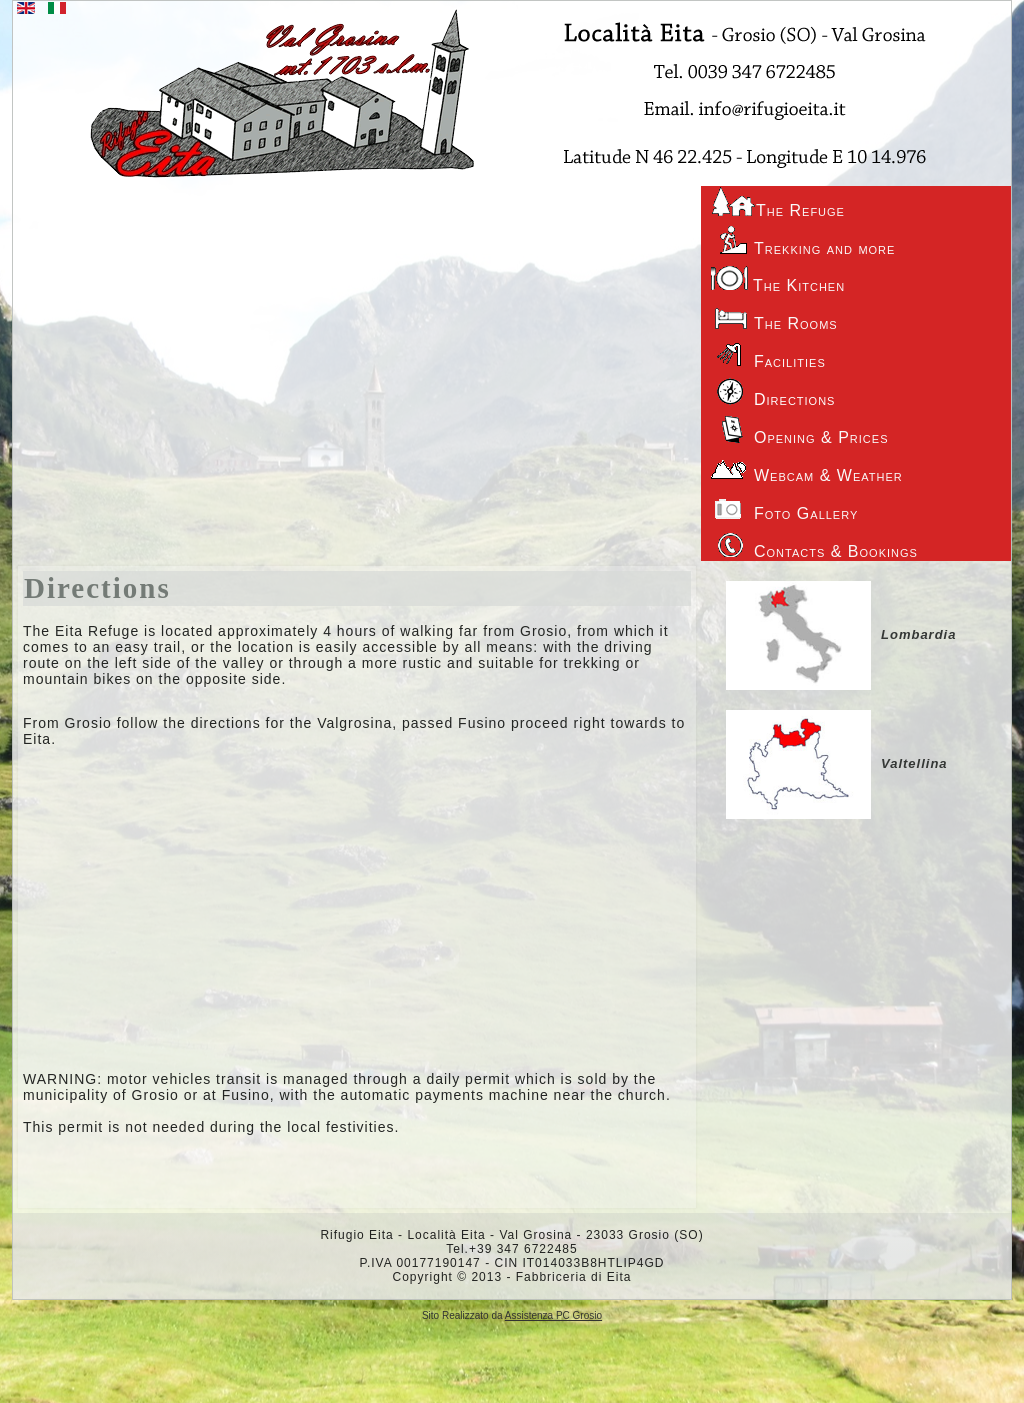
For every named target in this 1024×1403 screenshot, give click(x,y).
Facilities (768, 354)
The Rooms (774, 316)
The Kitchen (778, 278)
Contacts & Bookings (814, 544)
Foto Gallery (784, 506)
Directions (97, 588)
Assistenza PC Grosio (553, 1315)
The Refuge (778, 202)
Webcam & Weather (807, 468)
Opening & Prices (799, 430)
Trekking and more (803, 241)
